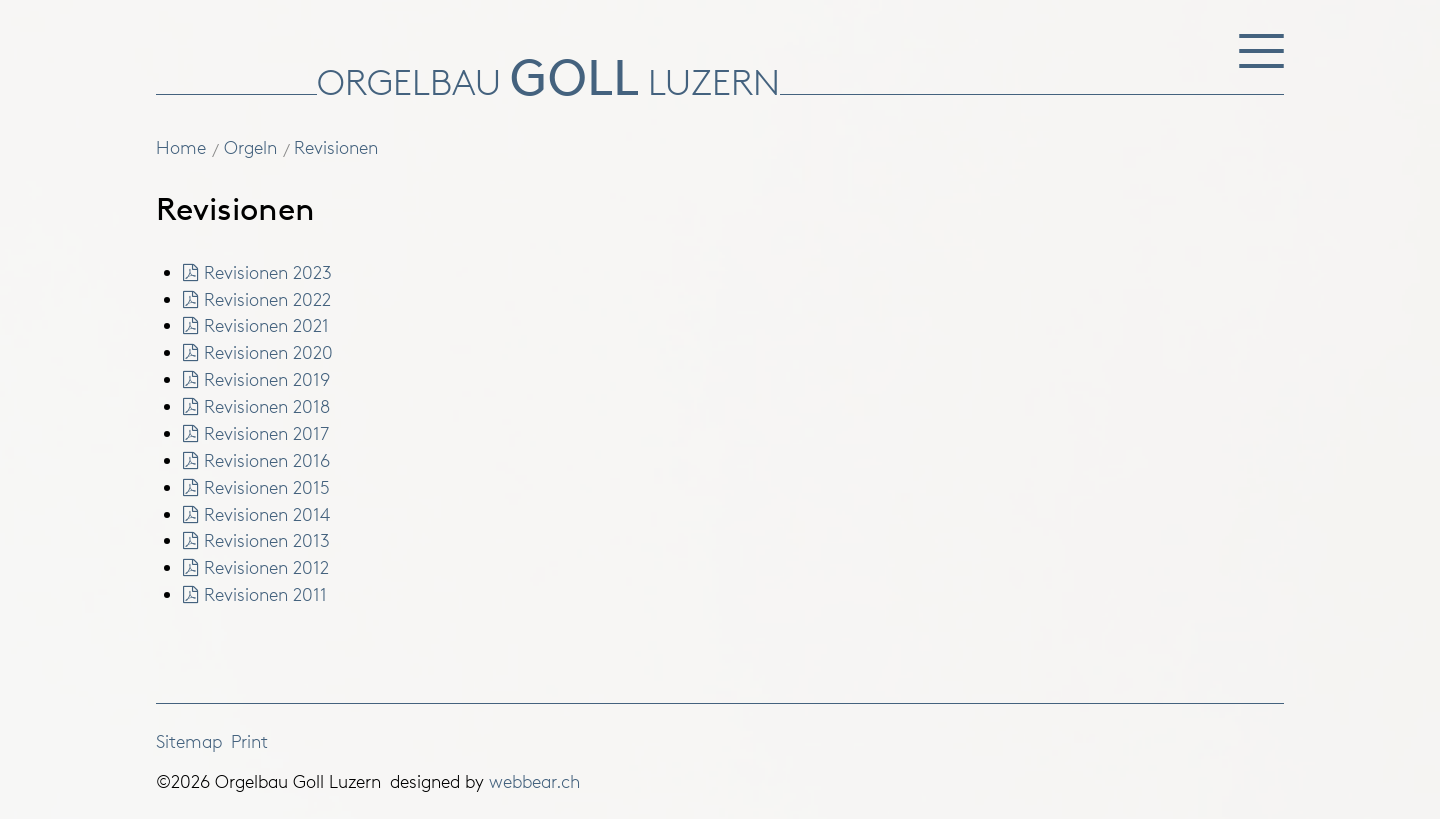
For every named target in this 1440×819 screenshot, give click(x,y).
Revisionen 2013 (257, 540)
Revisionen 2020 (258, 352)
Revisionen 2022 (257, 299)
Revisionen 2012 (256, 567)
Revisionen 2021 (256, 325)
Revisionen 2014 (257, 514)
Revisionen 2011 (255, 594)
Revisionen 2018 (257, 406)
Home (181, 147)
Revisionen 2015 (257, 487)
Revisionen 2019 (257, 379)
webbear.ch (534, 781)
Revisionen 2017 (256, 433)
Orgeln (250, 147)
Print (249, 741)
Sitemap (189, 741)
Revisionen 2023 (258, 272)
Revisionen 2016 (257, 460)
